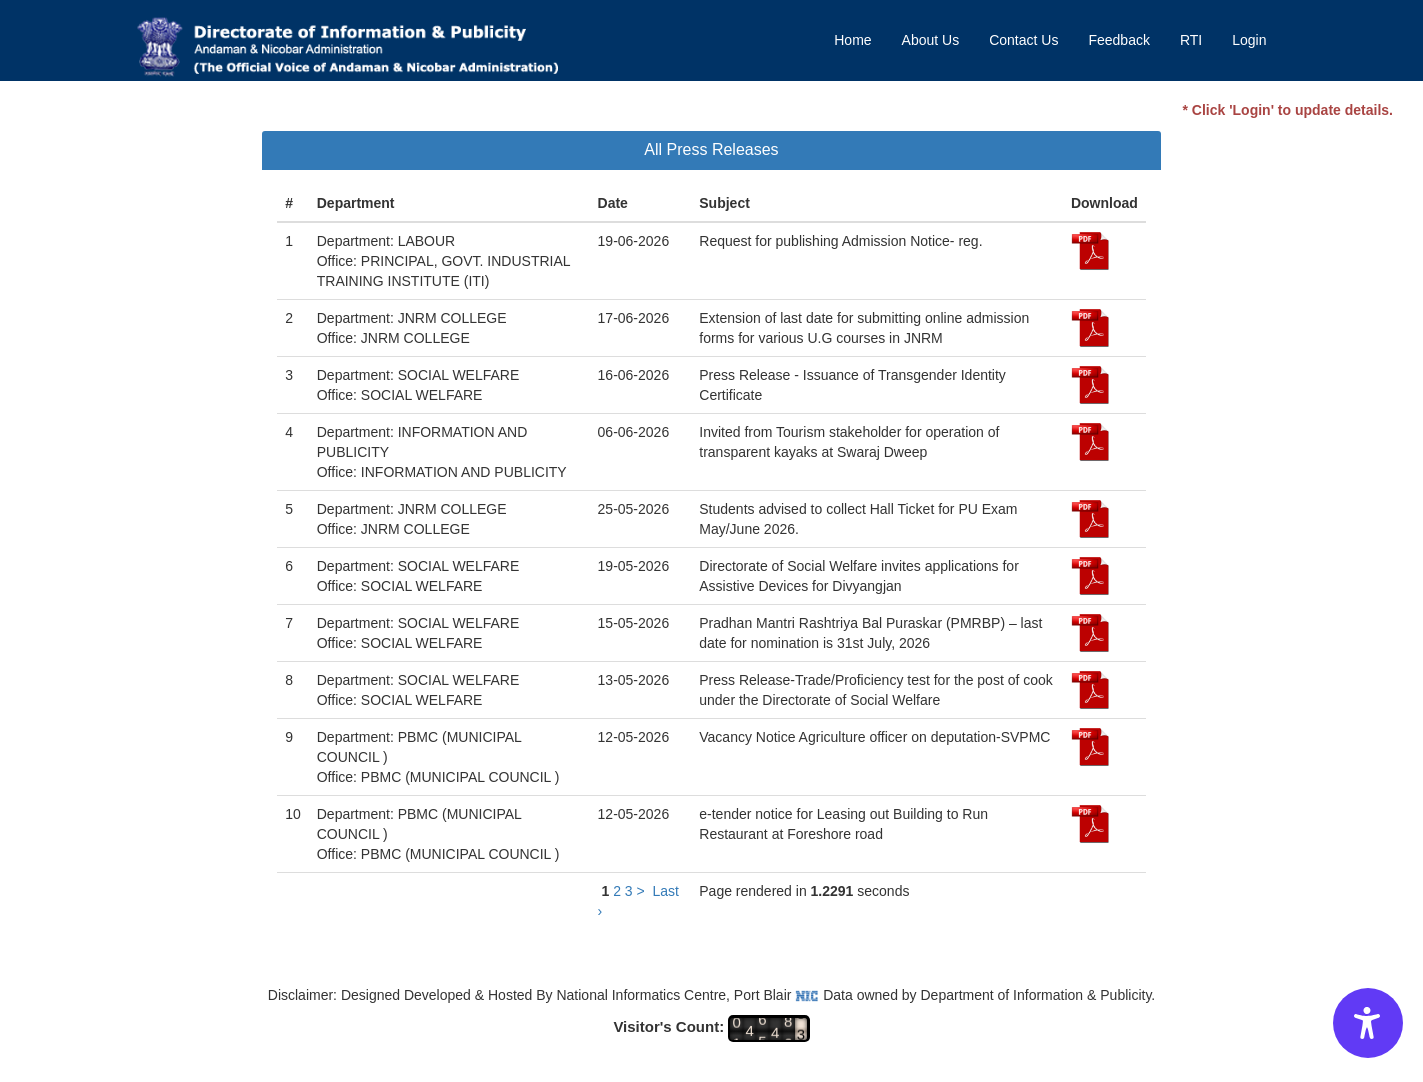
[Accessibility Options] (1368, 1023)
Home (852, 40)
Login (1249, 40)
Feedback (1118, 40)
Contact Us (1023, 40)
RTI (1191, 40)
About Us (931, 40)
